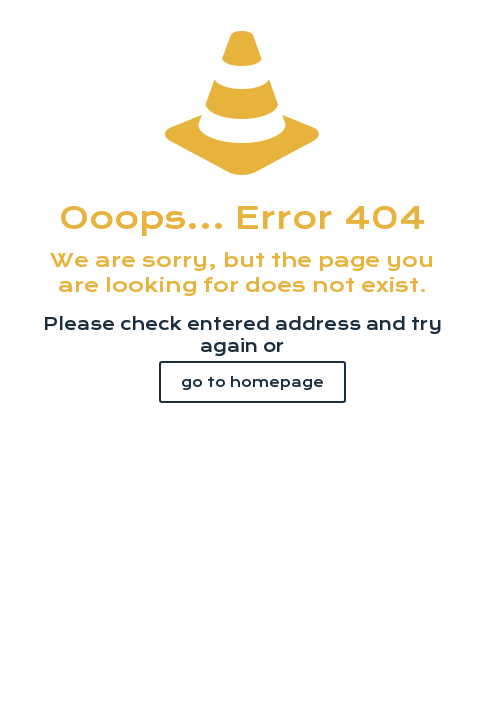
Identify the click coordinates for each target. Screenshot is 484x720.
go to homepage (252, 382)
